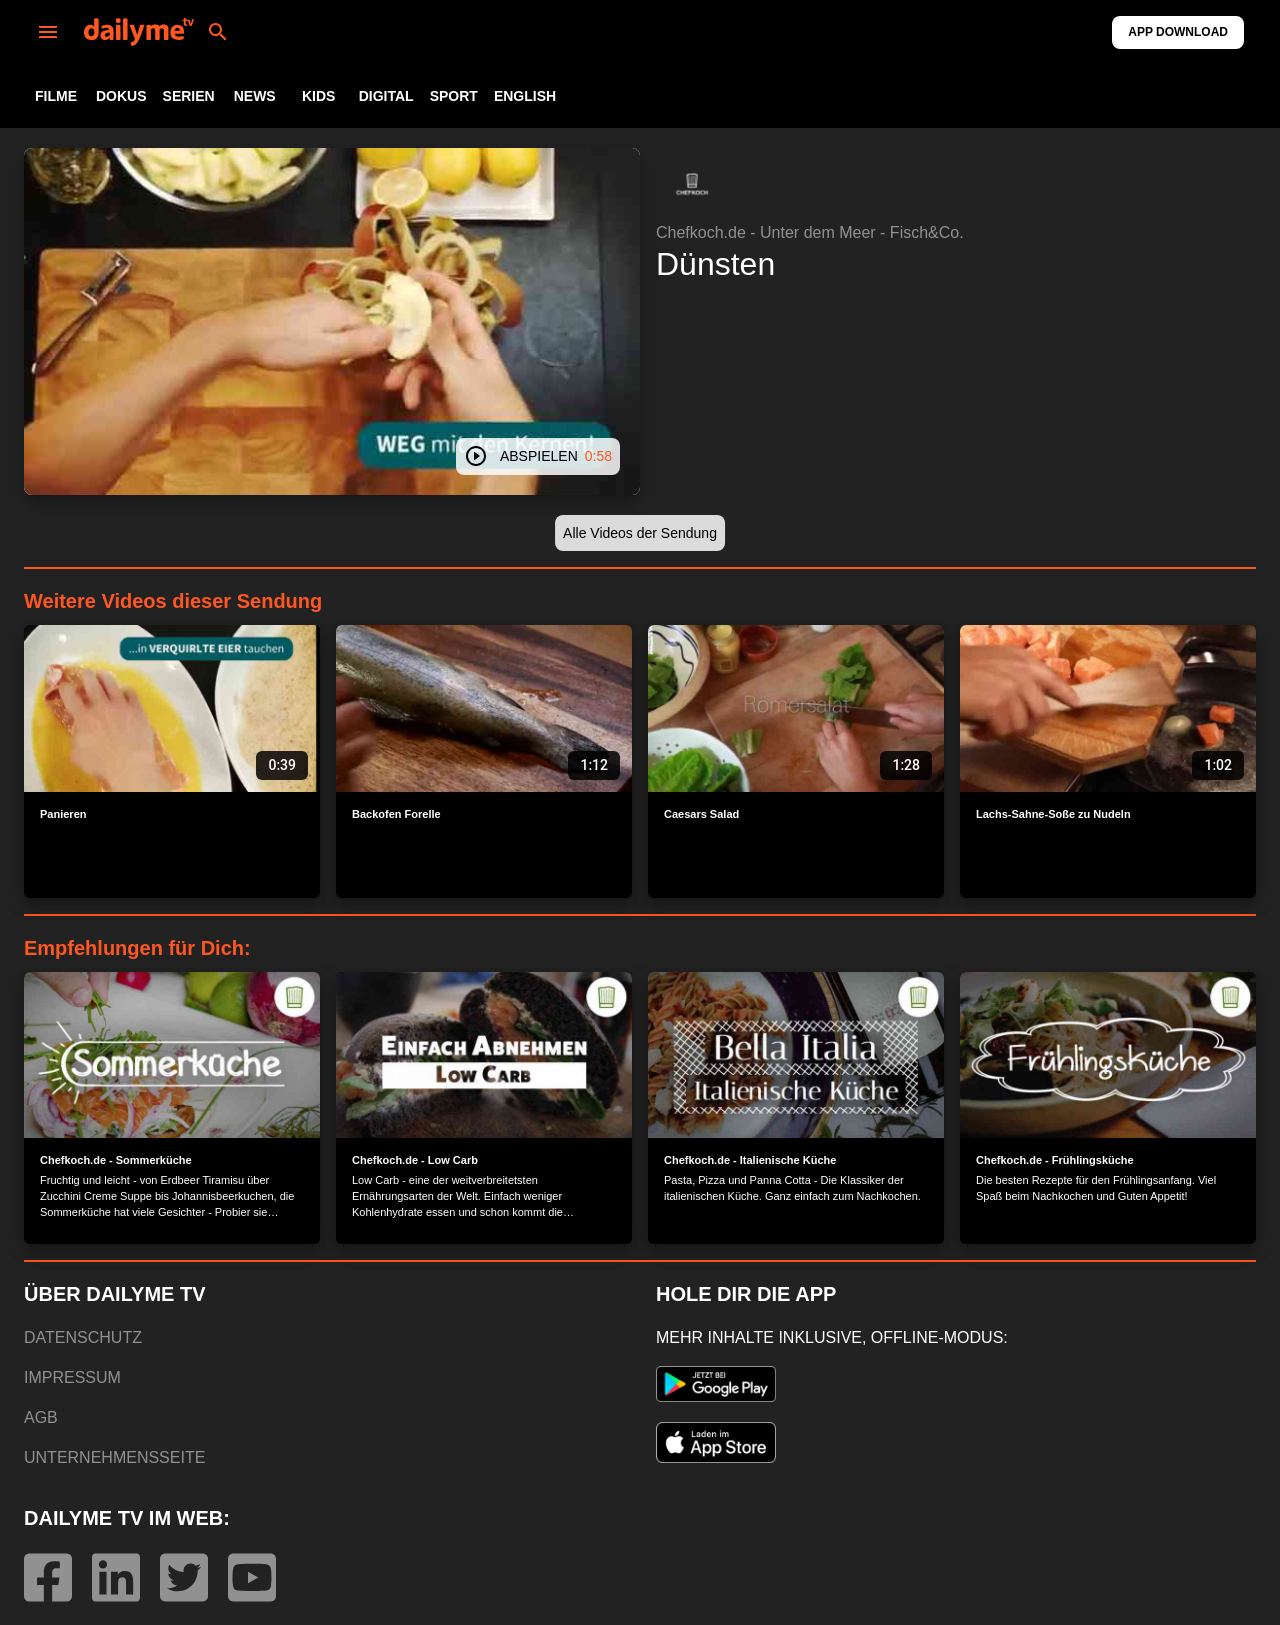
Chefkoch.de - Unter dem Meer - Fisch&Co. (810, 232)
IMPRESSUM (72, 1377)
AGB (41, 1417)
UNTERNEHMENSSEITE (114, 1457)
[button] (692, 184)
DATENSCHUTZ (83, 1337)
